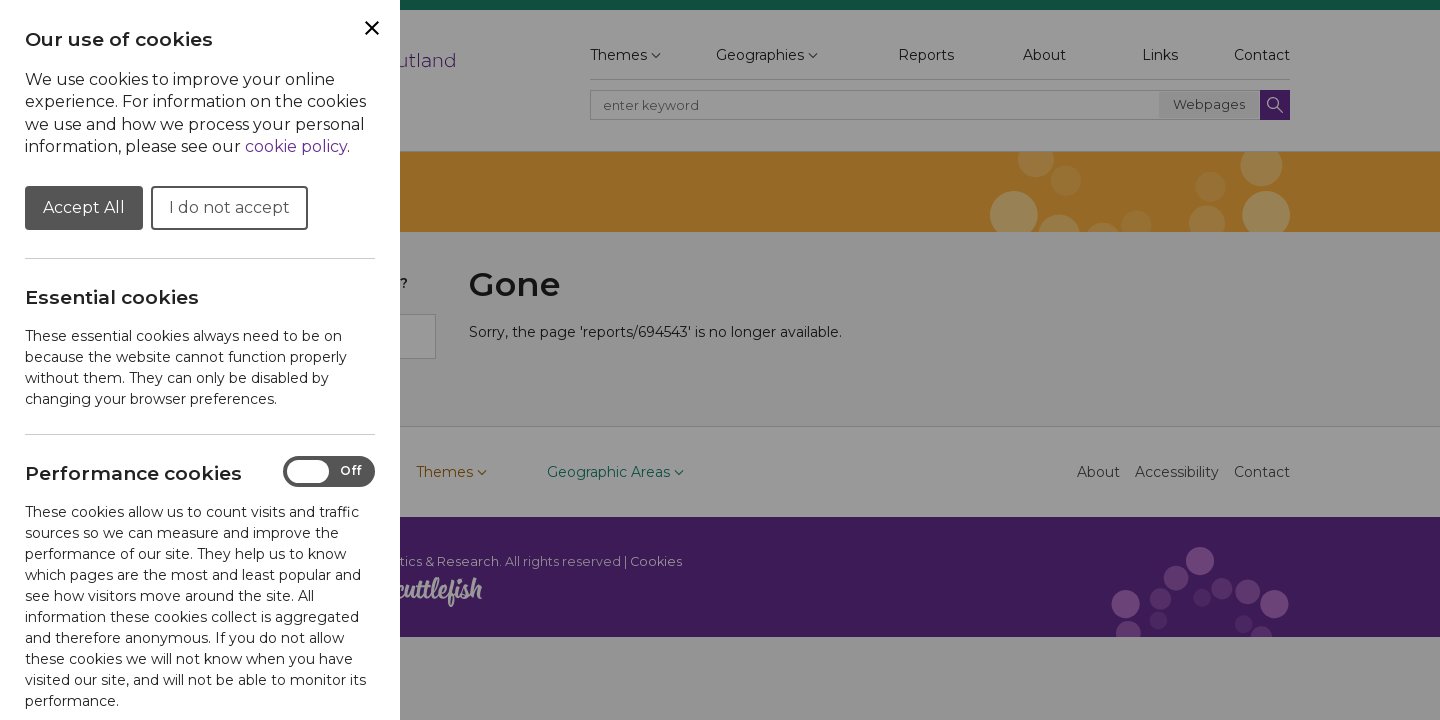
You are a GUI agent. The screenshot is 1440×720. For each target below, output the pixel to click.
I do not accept (229, 207)
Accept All (84, 207)
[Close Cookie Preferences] (372, 28)
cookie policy (296, 146)
